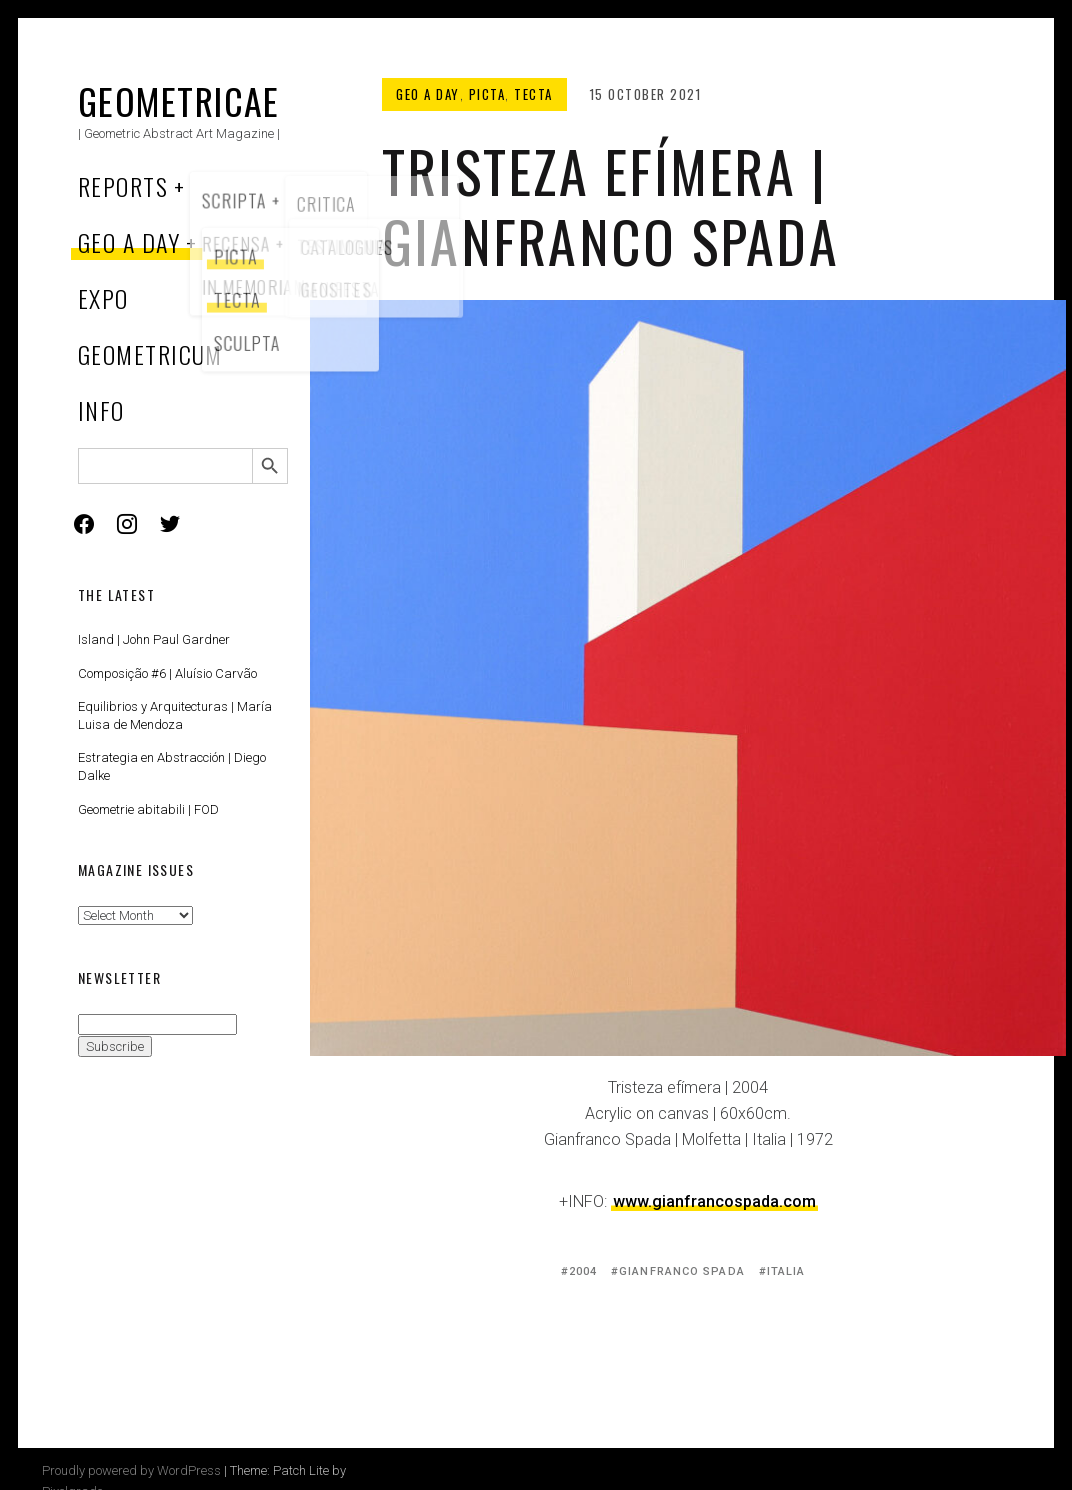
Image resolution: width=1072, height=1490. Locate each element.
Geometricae (179, 100)
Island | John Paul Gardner (154, 639)
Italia (786, 1271)
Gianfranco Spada (682, 1271)
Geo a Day (129, 242)
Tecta (533, 94)
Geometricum (150, 354)
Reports (123, 186)
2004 (583, 1271)
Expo (103, 298)
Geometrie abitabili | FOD (148, 809)
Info (101, 410)
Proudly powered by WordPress (131, 1470)
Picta (487, 94)
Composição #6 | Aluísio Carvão (167, 673)
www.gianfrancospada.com (714, 1201)
